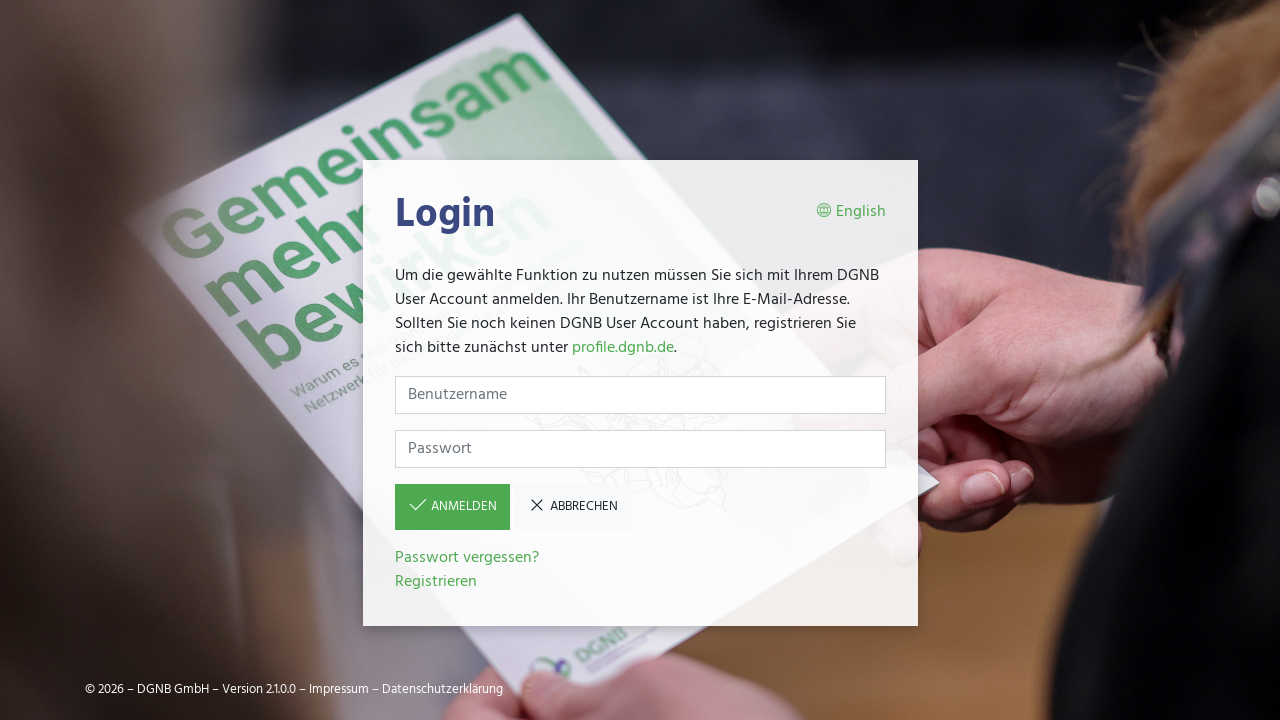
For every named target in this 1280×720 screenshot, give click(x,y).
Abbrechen (572, 506)
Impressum (339, 689)
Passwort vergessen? (467, 558)
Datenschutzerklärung (442, 689)
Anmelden (452, 506)
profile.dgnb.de (623, 348)
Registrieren (436, 582)
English (851, 212)
